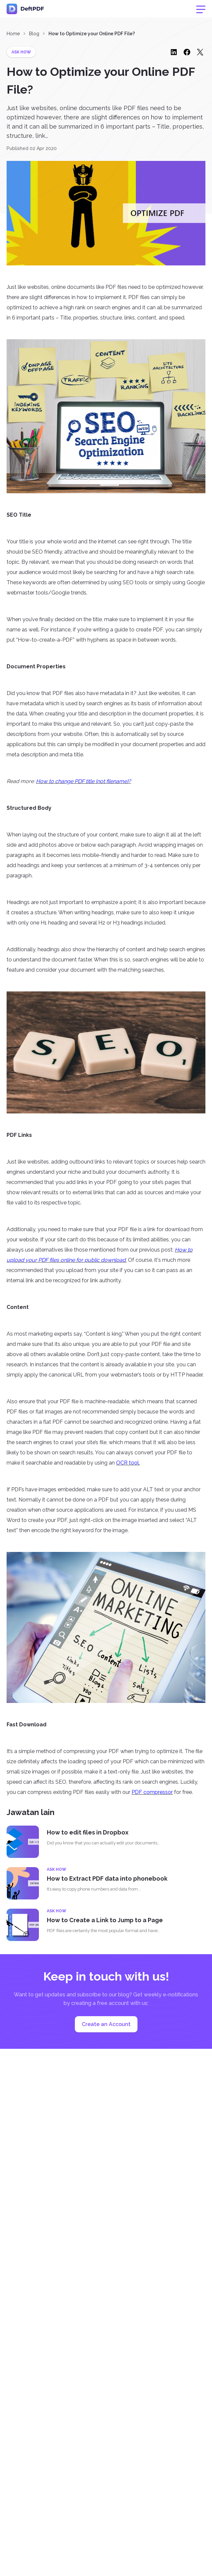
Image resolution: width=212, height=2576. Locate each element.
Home (13, 33)
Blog (34, 33)
